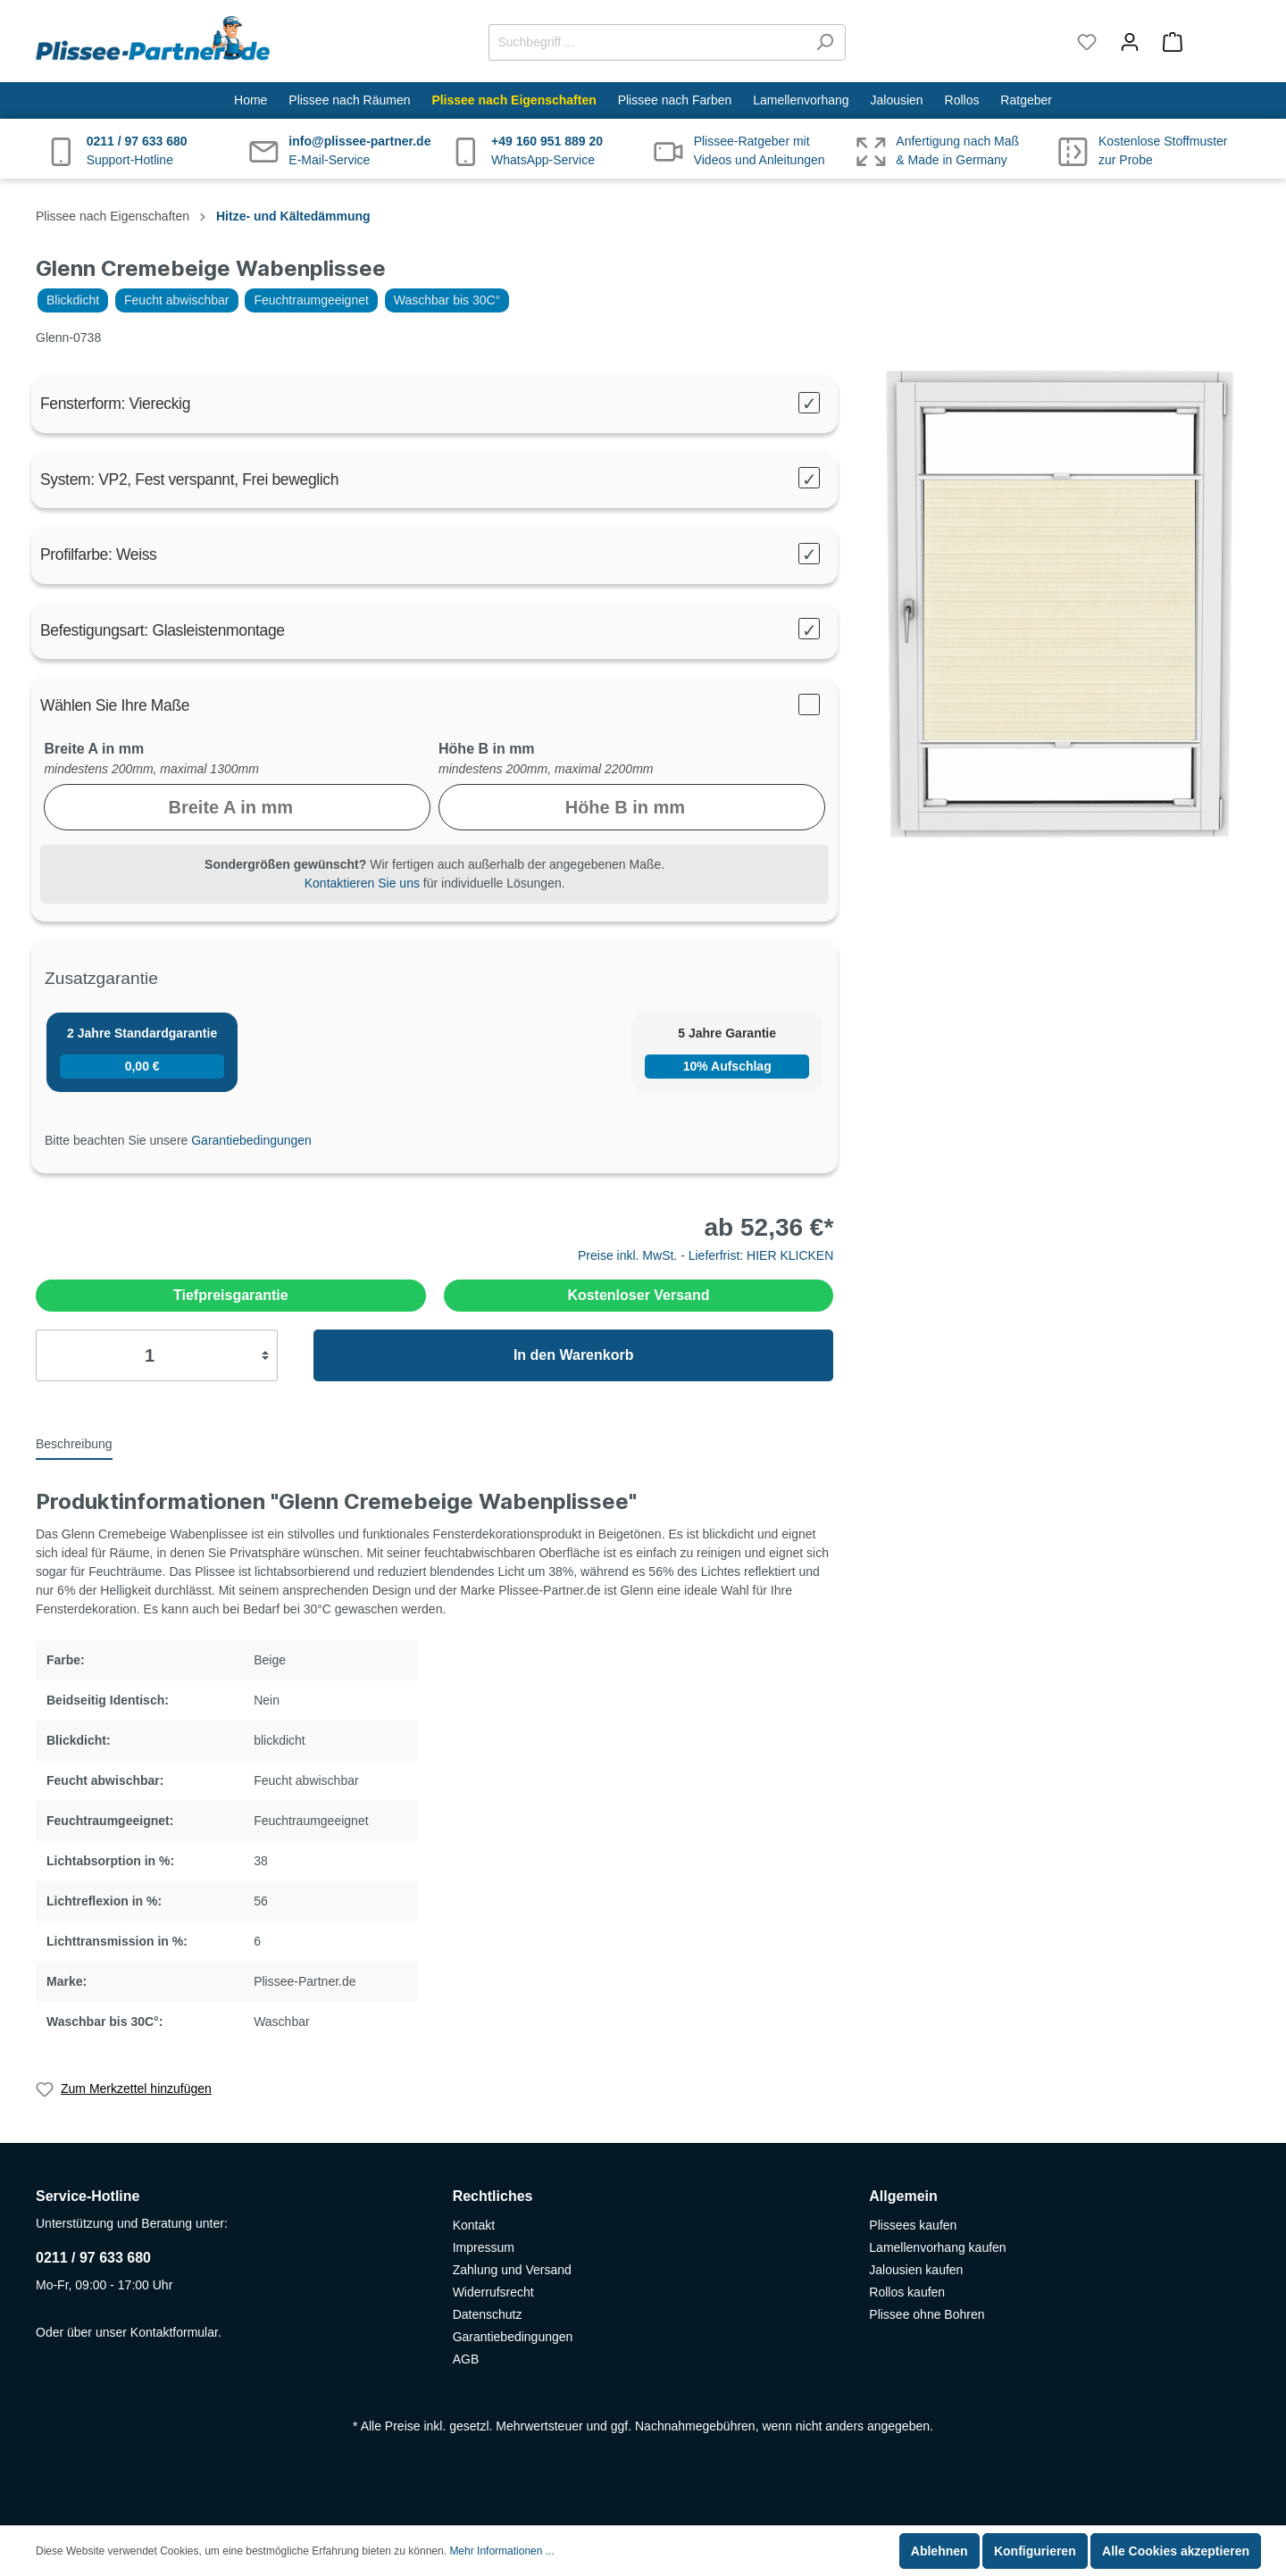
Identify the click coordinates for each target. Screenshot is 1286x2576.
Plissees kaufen (912, 2225)
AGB (466, 2359)
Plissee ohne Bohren (926, 2314)
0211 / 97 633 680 (93, 2257)
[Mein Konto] (1129, 42)
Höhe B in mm (486, 748)
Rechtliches (493, 2196)
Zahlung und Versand (512, 2270)
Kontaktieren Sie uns (362, 883)
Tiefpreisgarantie (230, 1295)
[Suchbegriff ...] (647, 42)
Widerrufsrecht (493, 2292)
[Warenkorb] (1200, 42)
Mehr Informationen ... (501, 2551)
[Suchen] (825, 42)
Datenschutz (487, 2314)
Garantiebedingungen (251, 1140)
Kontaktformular (174, 2332)
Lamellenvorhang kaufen (937, 2247)
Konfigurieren (1035, 2551)
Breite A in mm (94, 748)
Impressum (483, 2247)
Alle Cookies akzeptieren (1175, 2551)
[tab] (74, 1443)
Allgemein (903, 2196)
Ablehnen (939, 2551)
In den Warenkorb (574, 1355)
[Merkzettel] (1086, 42)
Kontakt (474, 2225)
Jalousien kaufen (916, 2270)
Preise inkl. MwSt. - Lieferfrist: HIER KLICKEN (705, 1255)
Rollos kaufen (907, 2292)
